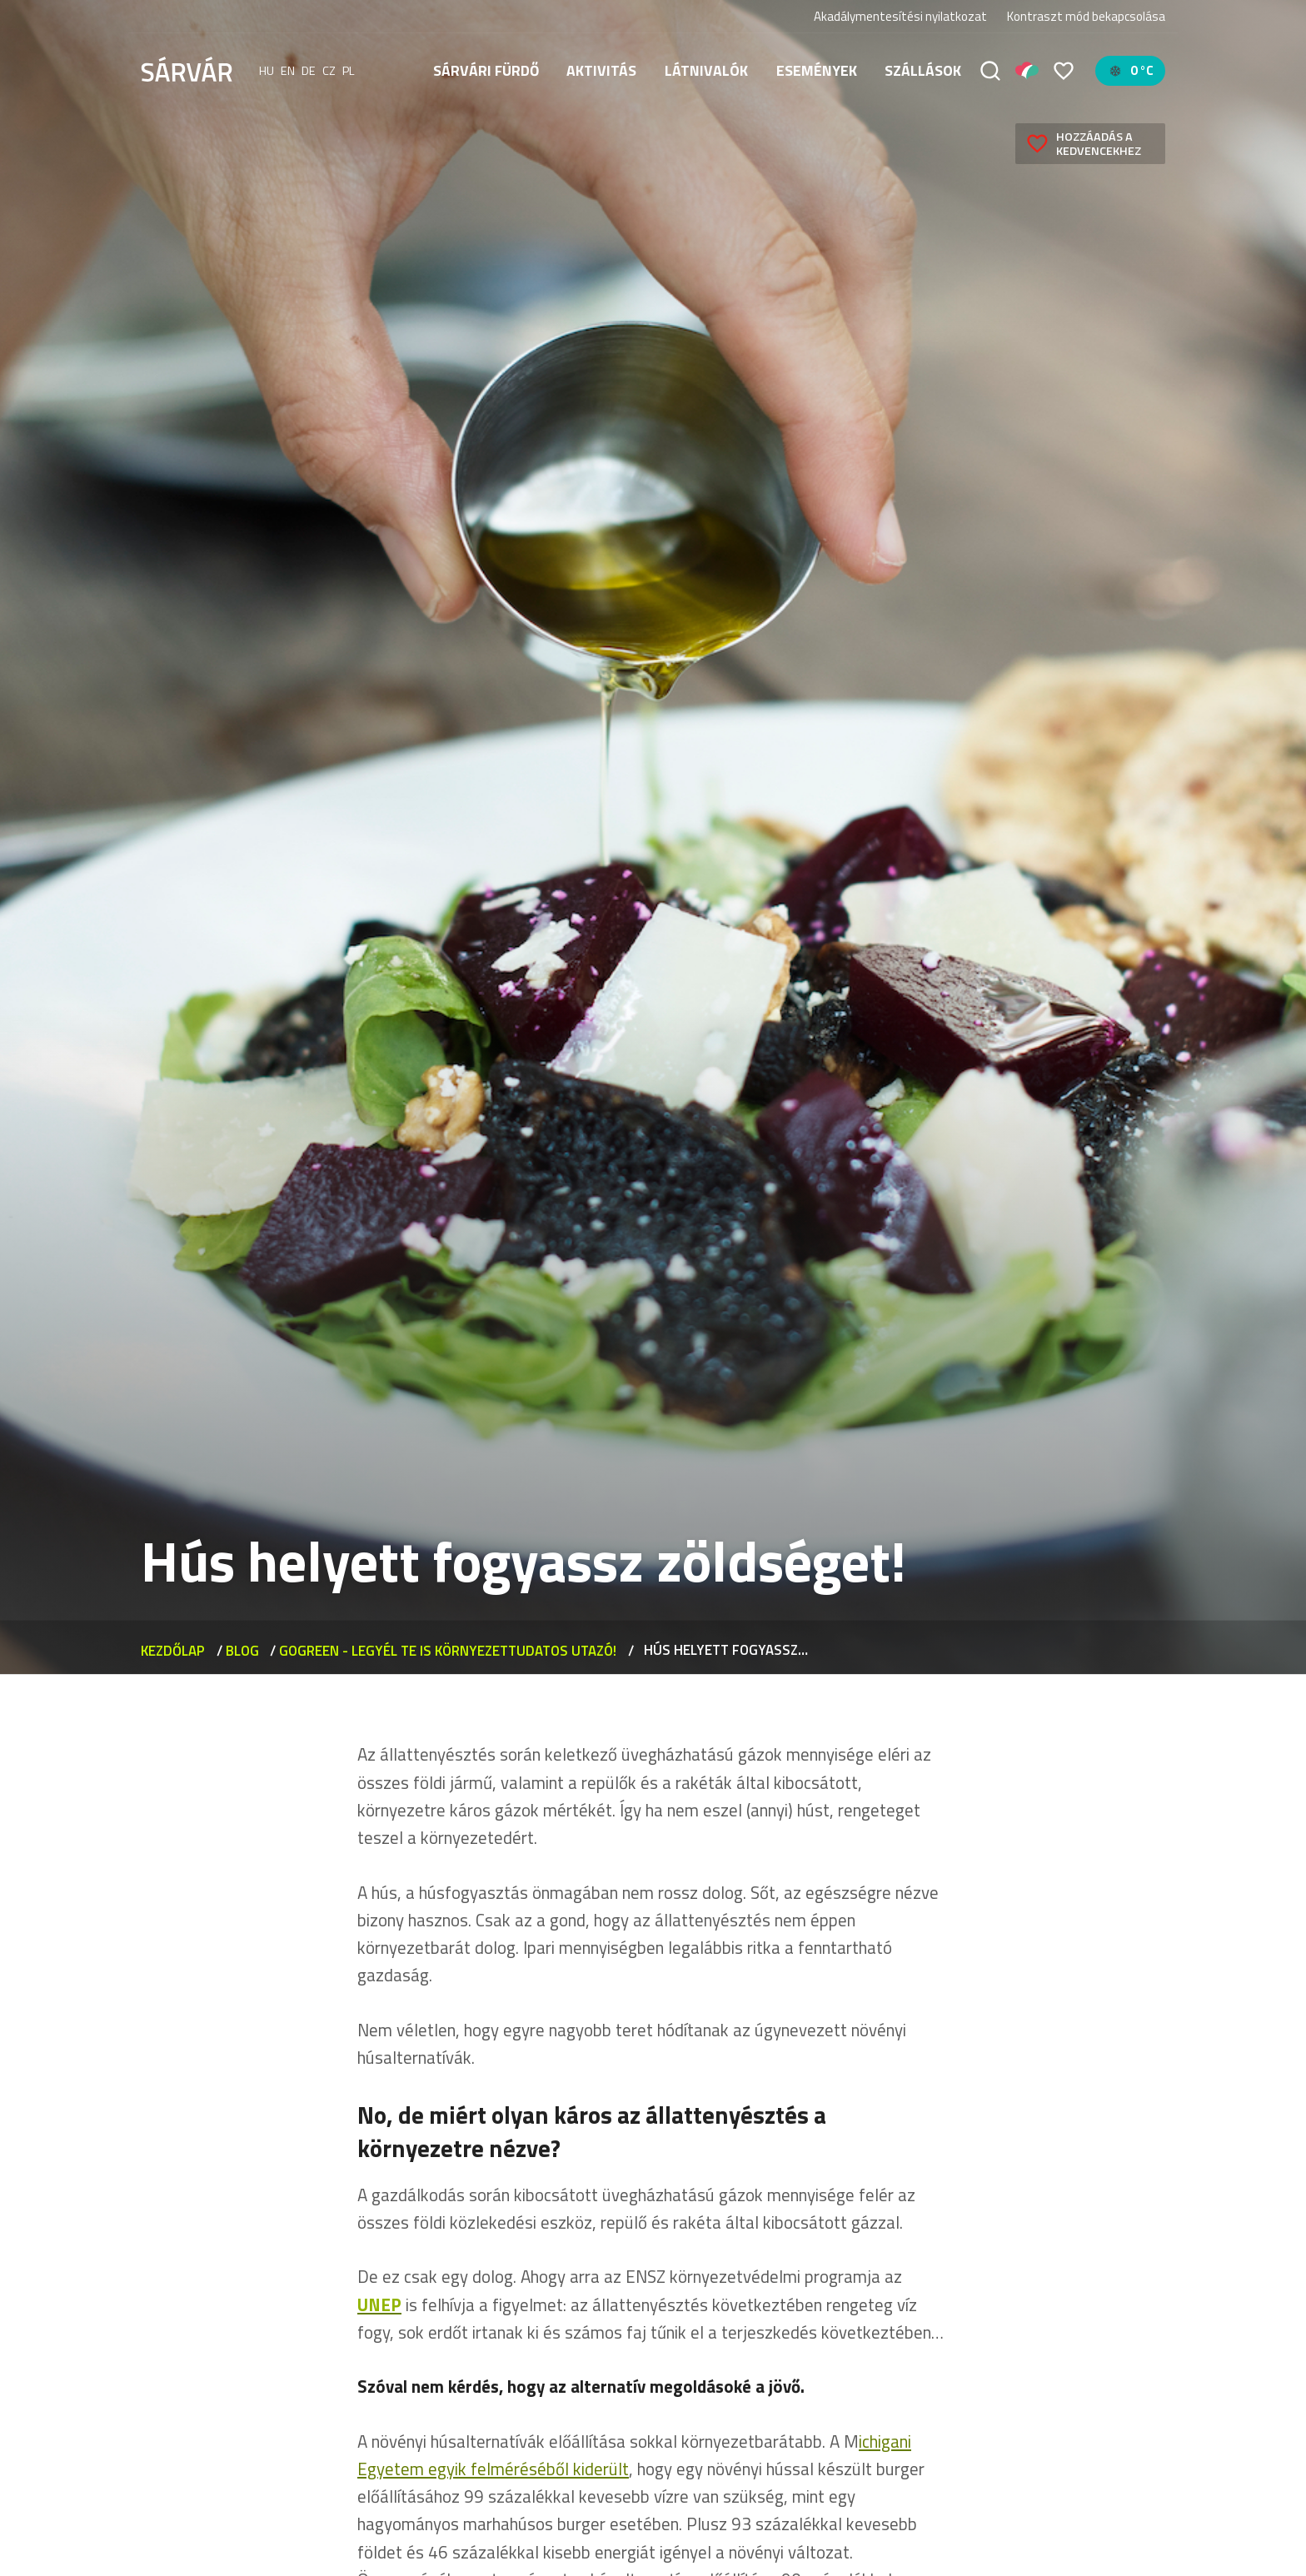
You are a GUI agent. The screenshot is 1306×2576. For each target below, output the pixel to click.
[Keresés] (990, 70)
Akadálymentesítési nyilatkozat (900, 16)
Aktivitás (601, 70)
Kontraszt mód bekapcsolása (1086, 16)
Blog (242, 1650)
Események (816, 70)
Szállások (923, 70)
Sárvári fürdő (486, 70)
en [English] (288, 71)
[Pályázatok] (1027, 70)
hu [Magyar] (266, 71)
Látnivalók (706, 70)
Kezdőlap (173, 1650)
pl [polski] (348, 71)
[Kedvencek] (1063, 70)
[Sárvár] (186, 69)
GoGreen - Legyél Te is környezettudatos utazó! (447, 1650)
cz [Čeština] (329, 71)
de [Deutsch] (309, 71)
